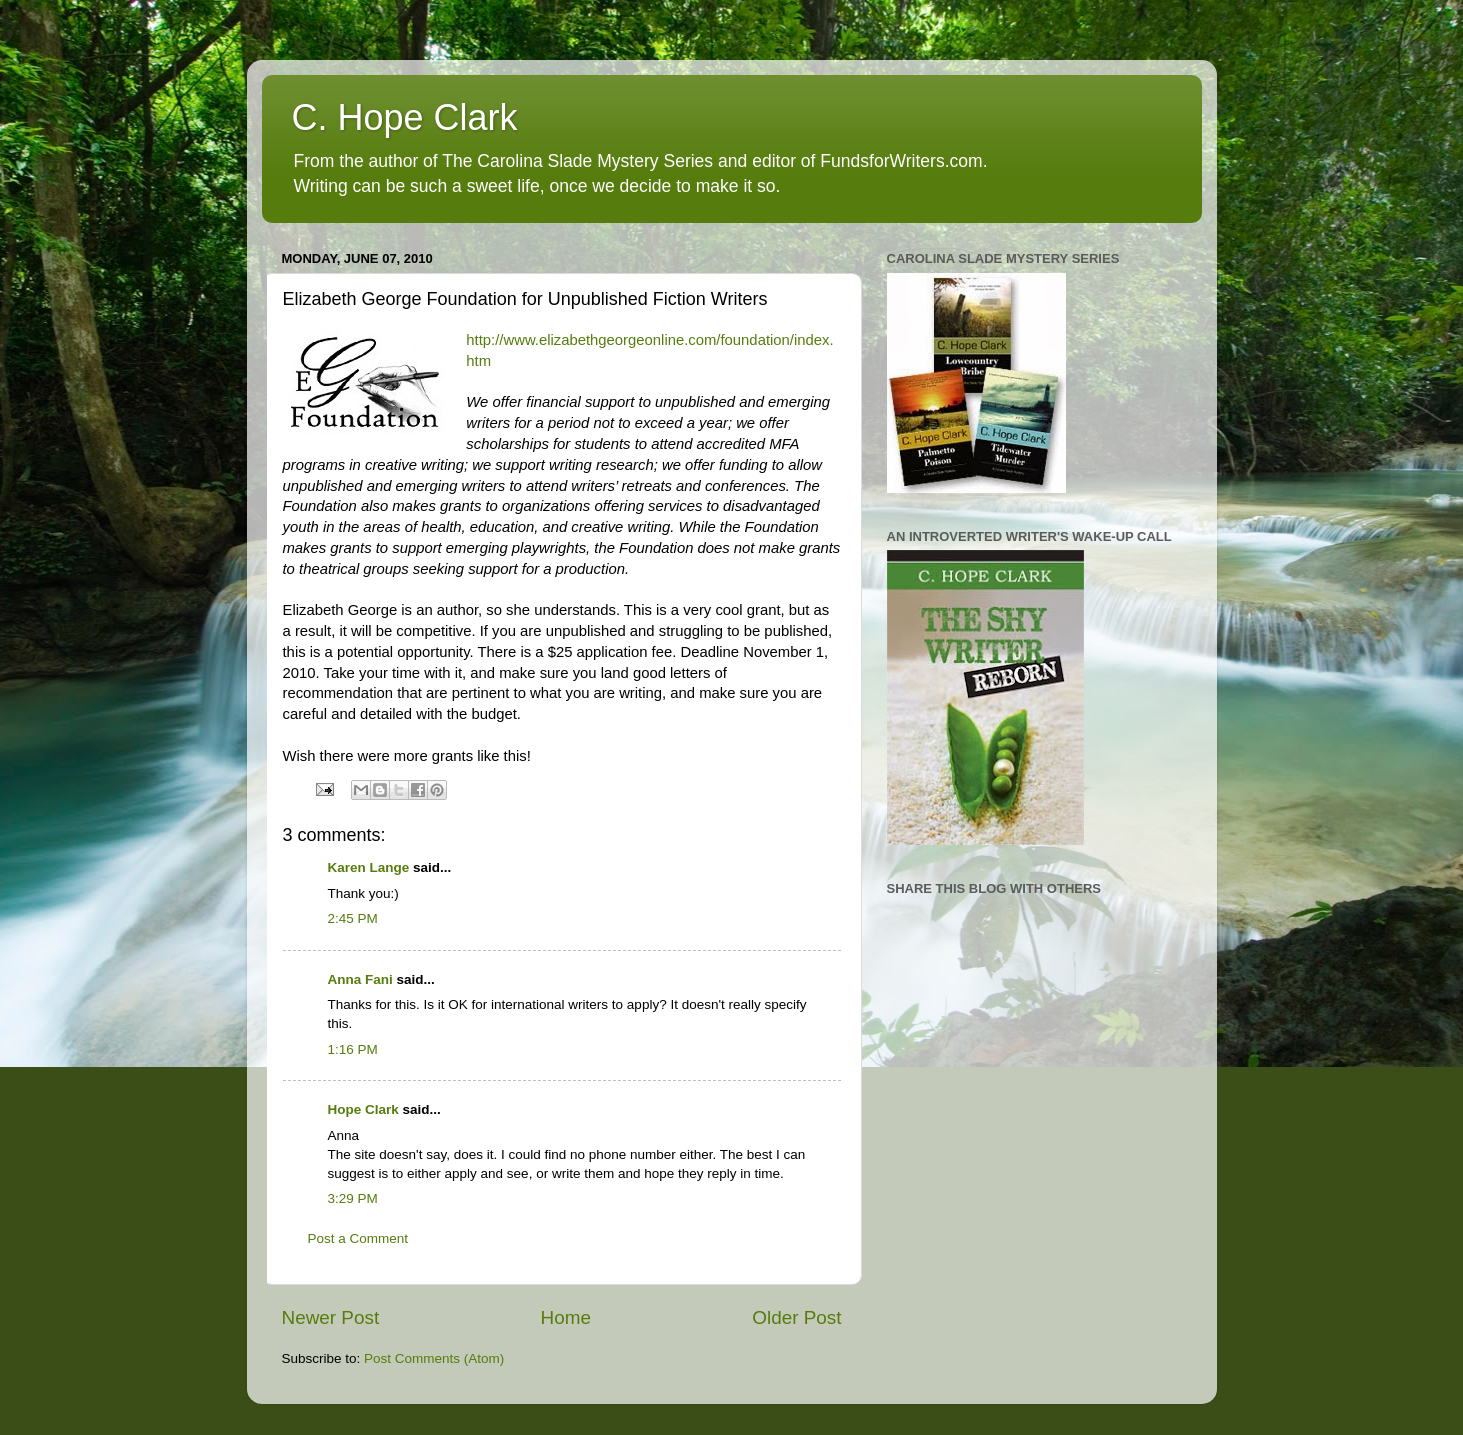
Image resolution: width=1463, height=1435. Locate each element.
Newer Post (331, 1317)
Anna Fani (360, 979)
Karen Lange (369, 867)
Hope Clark (363, 1109)
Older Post (796, 1317)
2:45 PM (353, 918)
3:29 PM (353, 1198)
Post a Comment (358, 1238)
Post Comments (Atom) (434, 1358)
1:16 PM (353, 1049)
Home (566, 1317)
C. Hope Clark (405, 117)
